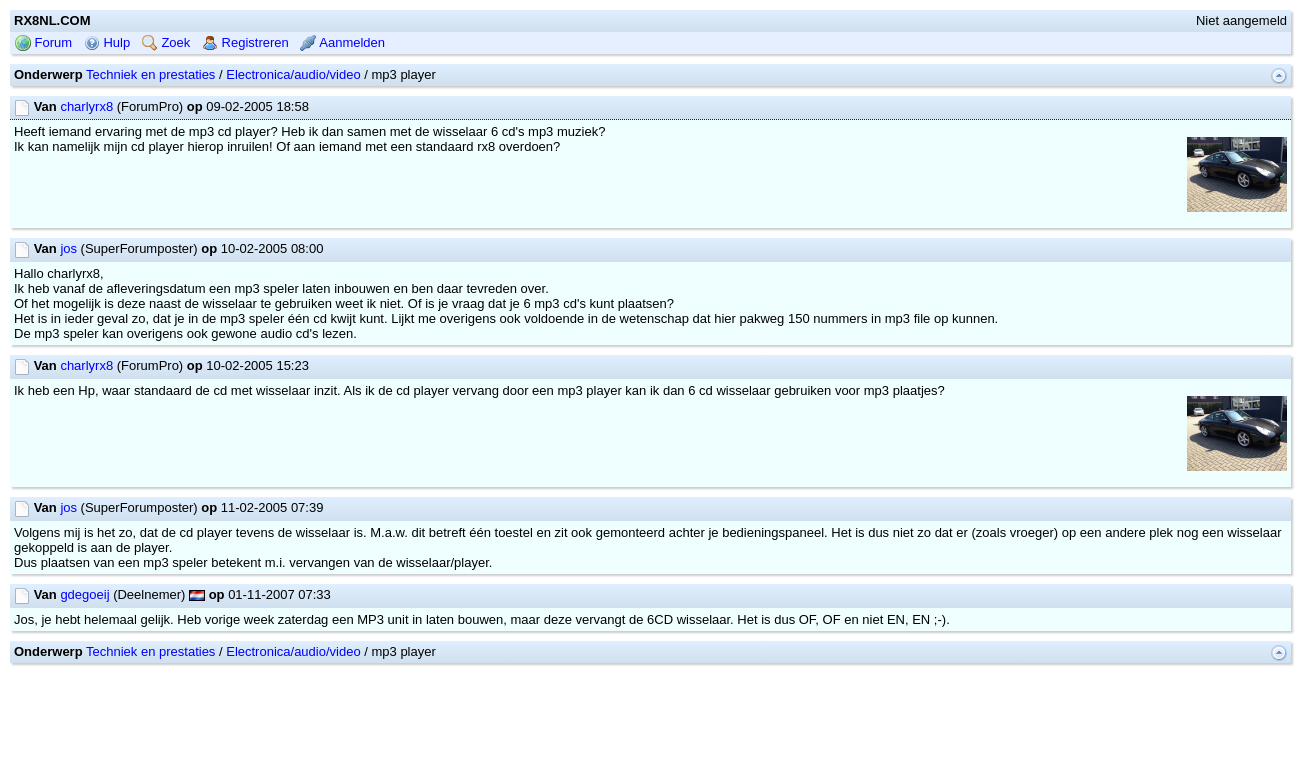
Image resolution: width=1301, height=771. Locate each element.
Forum (43, 42)
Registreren (245, 42)
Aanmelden (342, 42)
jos (68, 248)
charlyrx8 (86, 106)
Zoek (166, 42)
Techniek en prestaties (150, 74)
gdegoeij (84, 594)
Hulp (107, 42)
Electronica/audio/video (293, 74)
